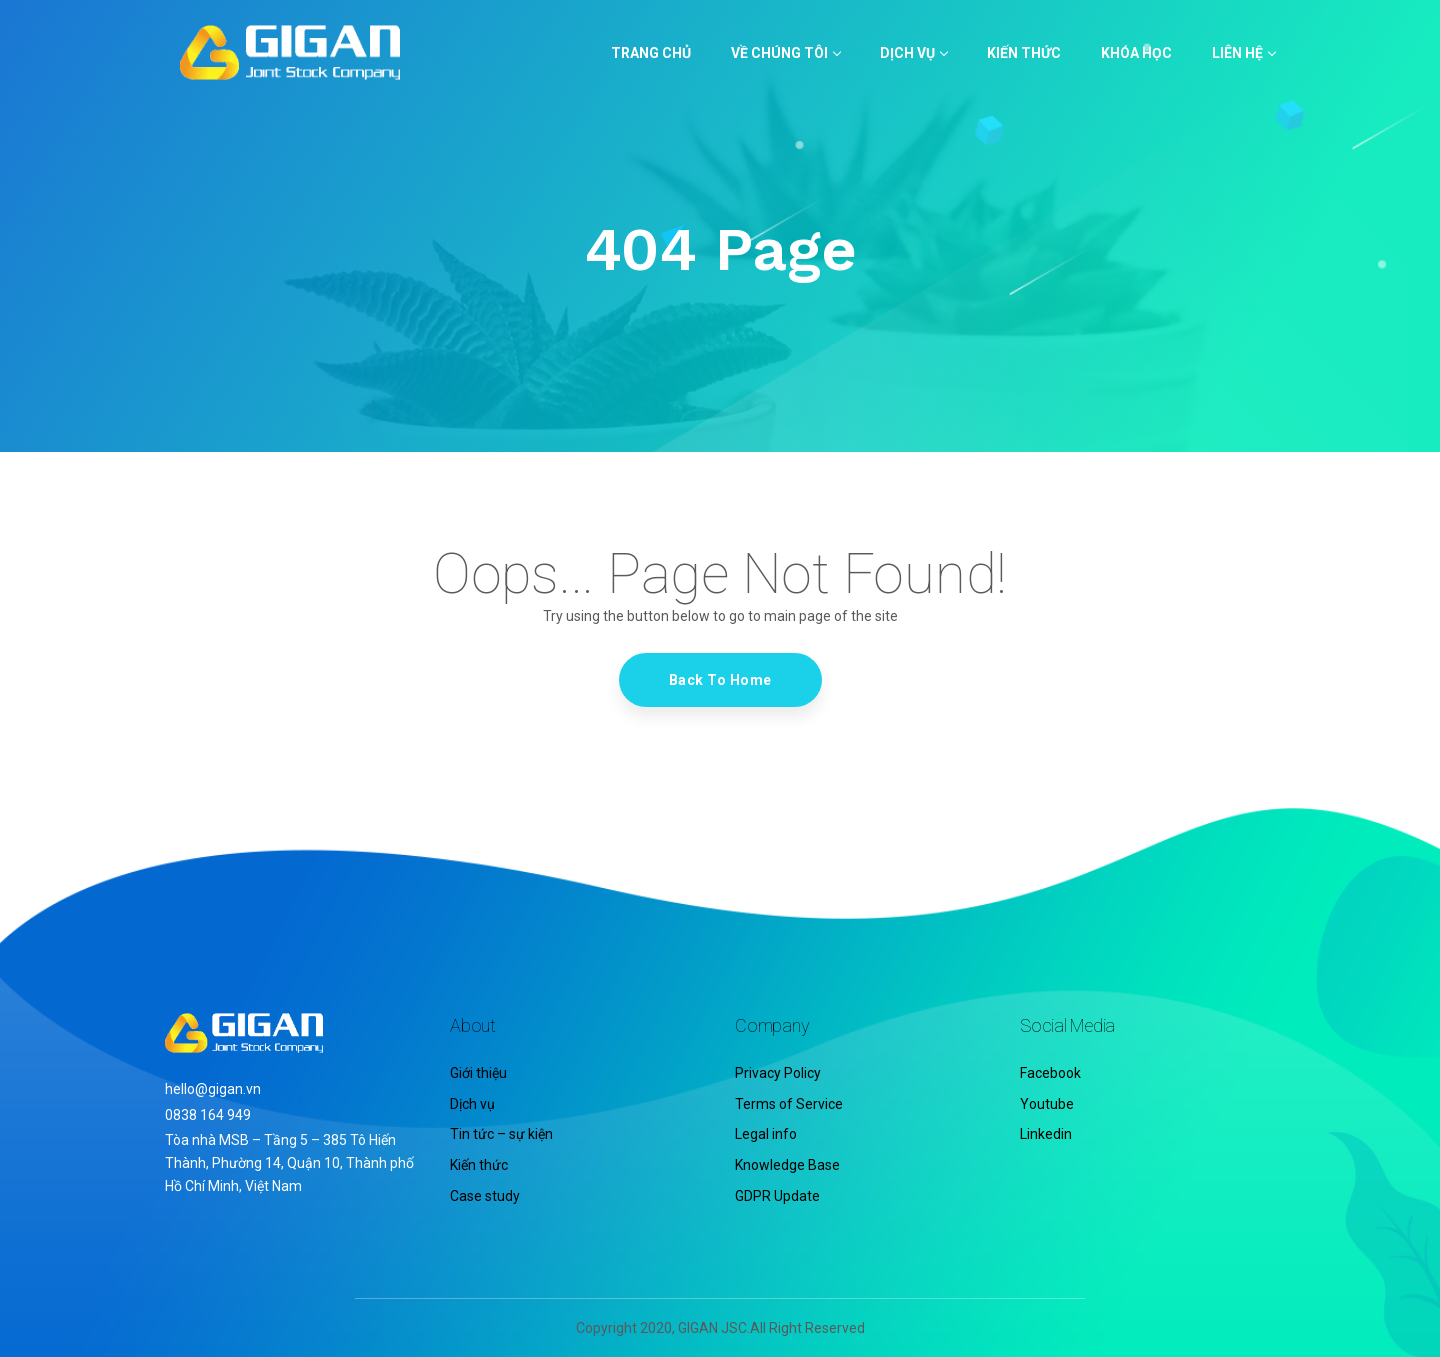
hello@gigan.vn (213, 1089)
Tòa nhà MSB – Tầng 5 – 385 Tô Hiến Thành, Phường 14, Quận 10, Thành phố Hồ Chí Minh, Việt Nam (289, 1163)
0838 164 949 (208, 1115)
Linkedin (1046, 1134)
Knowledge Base (787, 1165)
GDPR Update (777, 1196)
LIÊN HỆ (1243, 53)
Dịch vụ (913, 53)
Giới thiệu (478, 1073)
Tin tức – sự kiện (501, 1134)
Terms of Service (789, 1104)
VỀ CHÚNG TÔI (785, 53)
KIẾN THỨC (1024, 53)
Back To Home (720, 680)
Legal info (766, 1134)
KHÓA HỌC (1136, 53)
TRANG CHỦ (651, 53)
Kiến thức (479, 1165)
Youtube (1047, 1104)
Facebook (1050, 1073)
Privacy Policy (778, 1073)
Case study (485, 1196)
